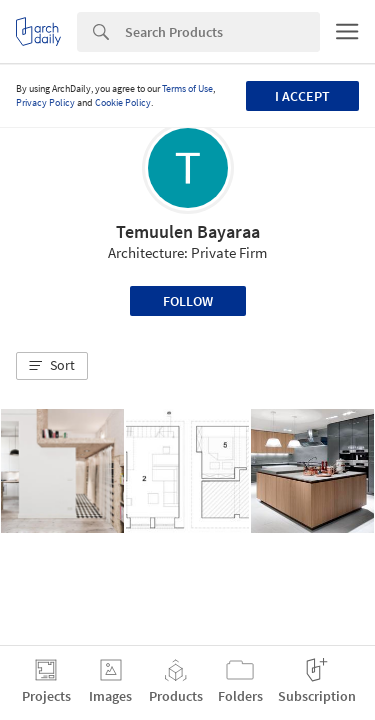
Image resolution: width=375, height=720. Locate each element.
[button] (52, 366)
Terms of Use (187, 88)
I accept (302, 96)
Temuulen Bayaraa (188, 231)
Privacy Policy (45, 102)
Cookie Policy (123, 102)
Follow (188, 301)
